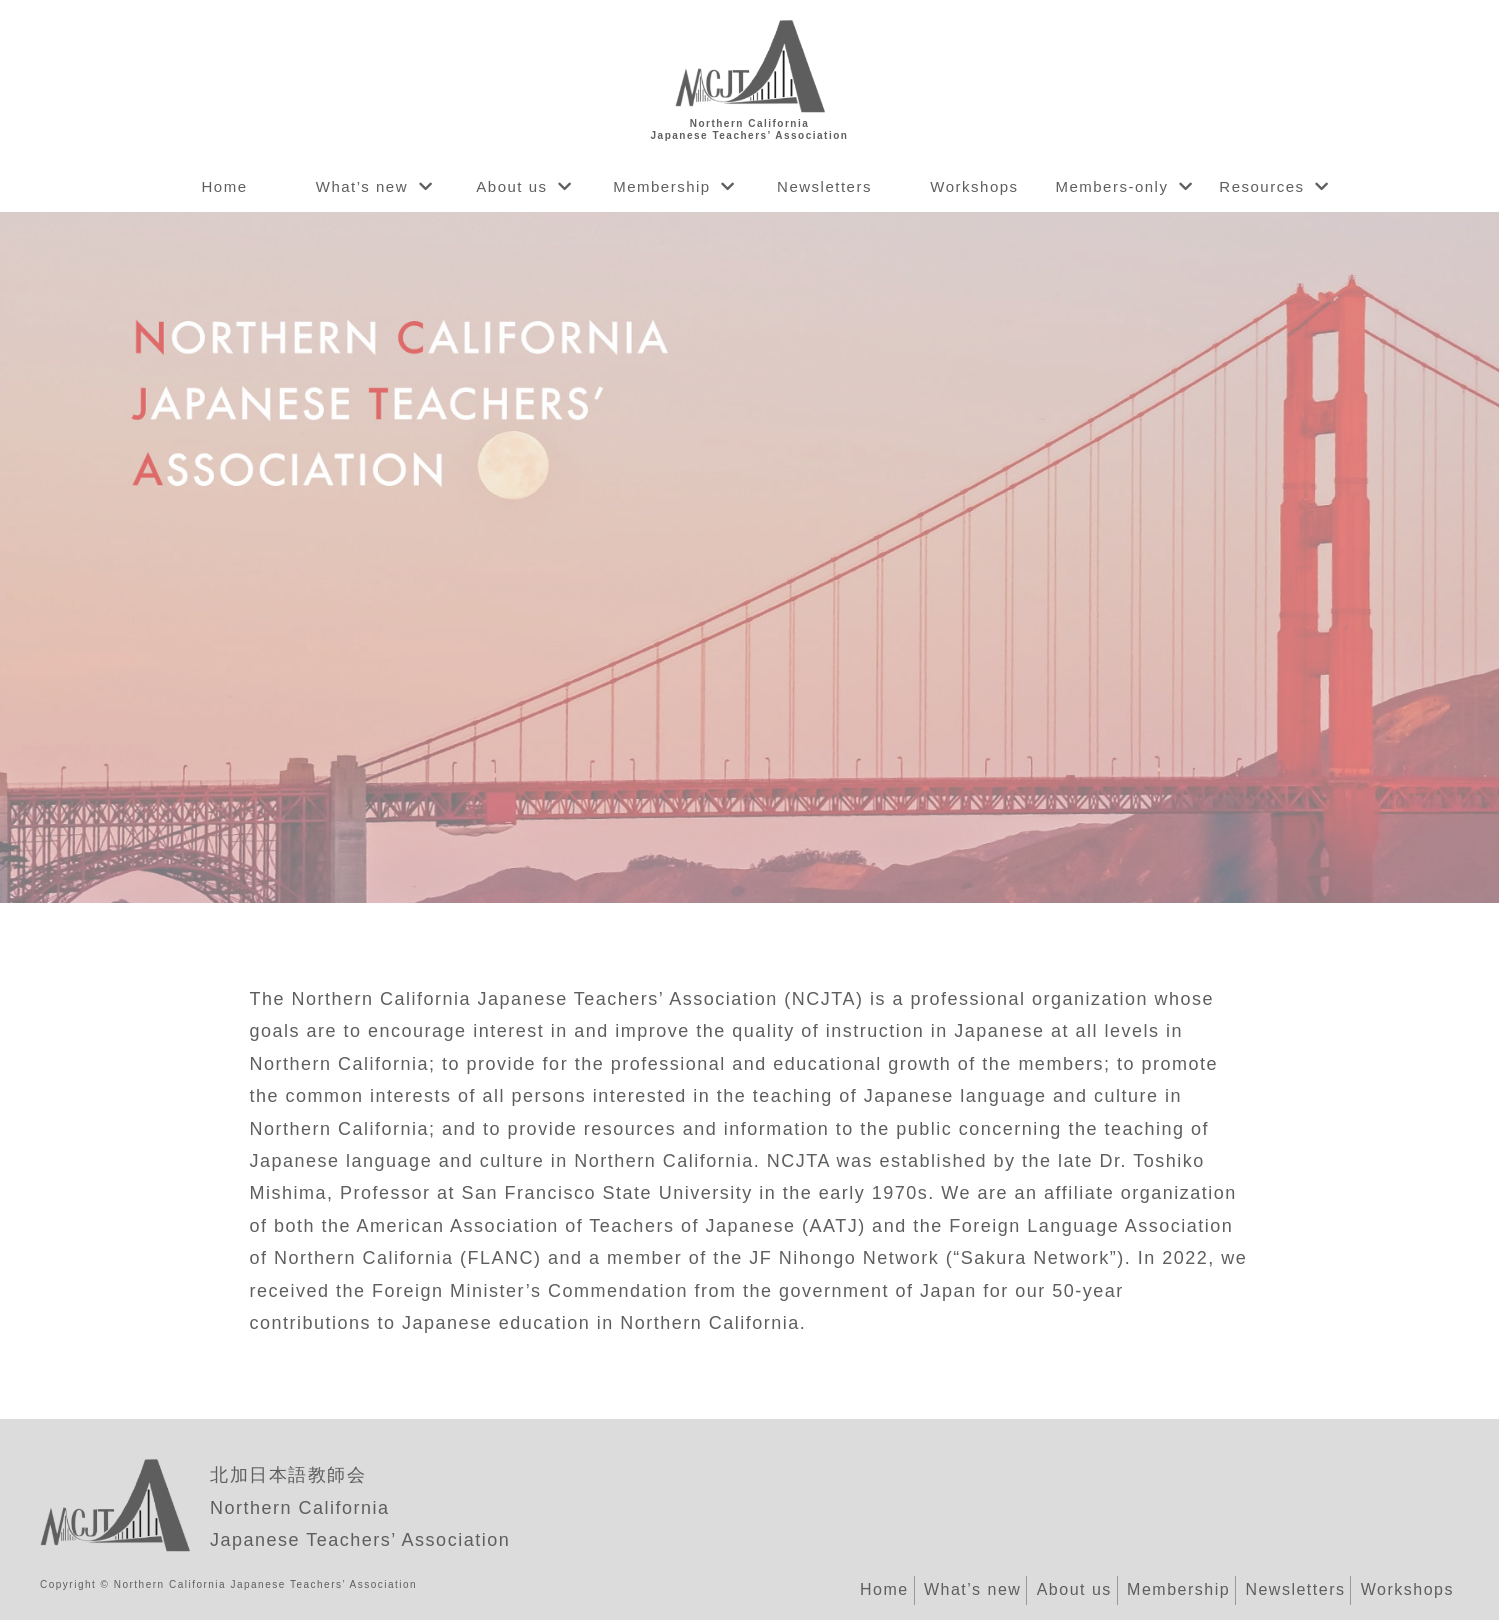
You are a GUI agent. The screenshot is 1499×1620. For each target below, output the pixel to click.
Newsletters (824, 186)
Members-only (1111, 186)
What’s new (362, 186)
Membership (662, 186)
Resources (1261, 186)
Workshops (974, 186)
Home (224, 186)
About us (511, 186)
